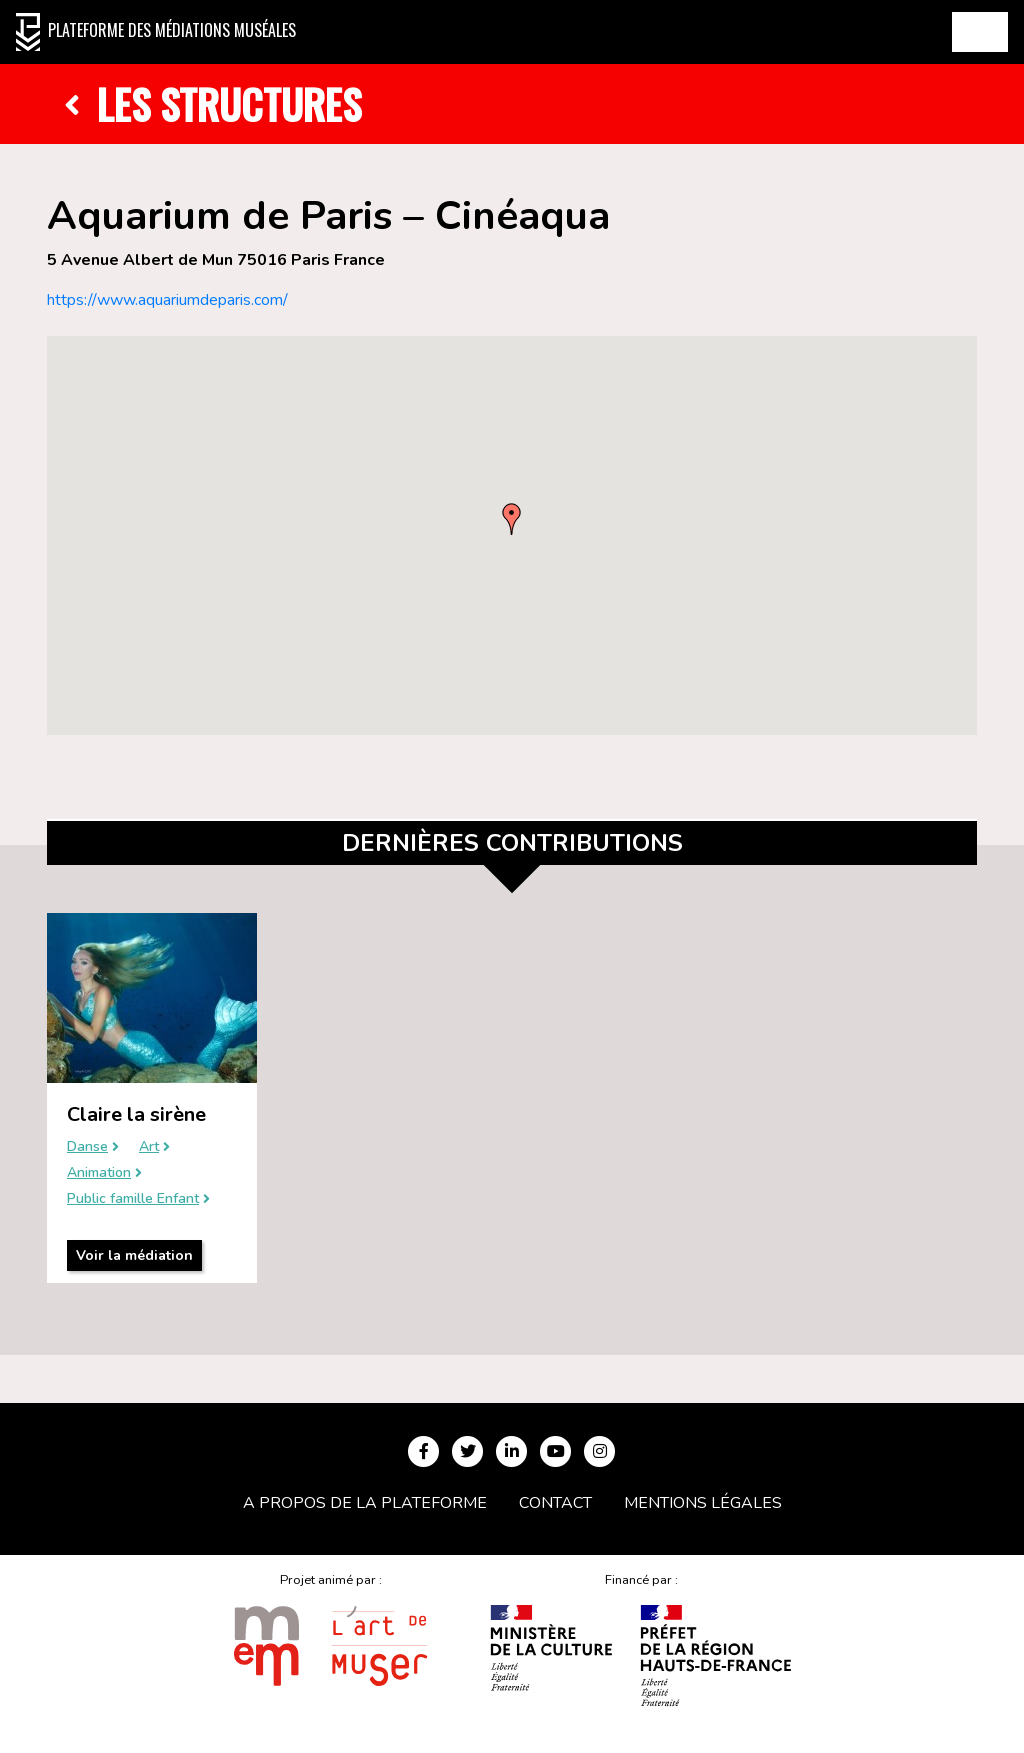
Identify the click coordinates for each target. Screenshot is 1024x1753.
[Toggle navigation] (980, 32)
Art (149, 1147)
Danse (87, 1147)
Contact (555, 1503)
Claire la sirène (136, 1114)
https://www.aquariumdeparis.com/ (167, 300)
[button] (512, 519)
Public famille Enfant (133, 1199)
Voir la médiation (134, 1255)
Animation (99, 1173)
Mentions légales (703, 1503)
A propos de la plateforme (365, 1503)
